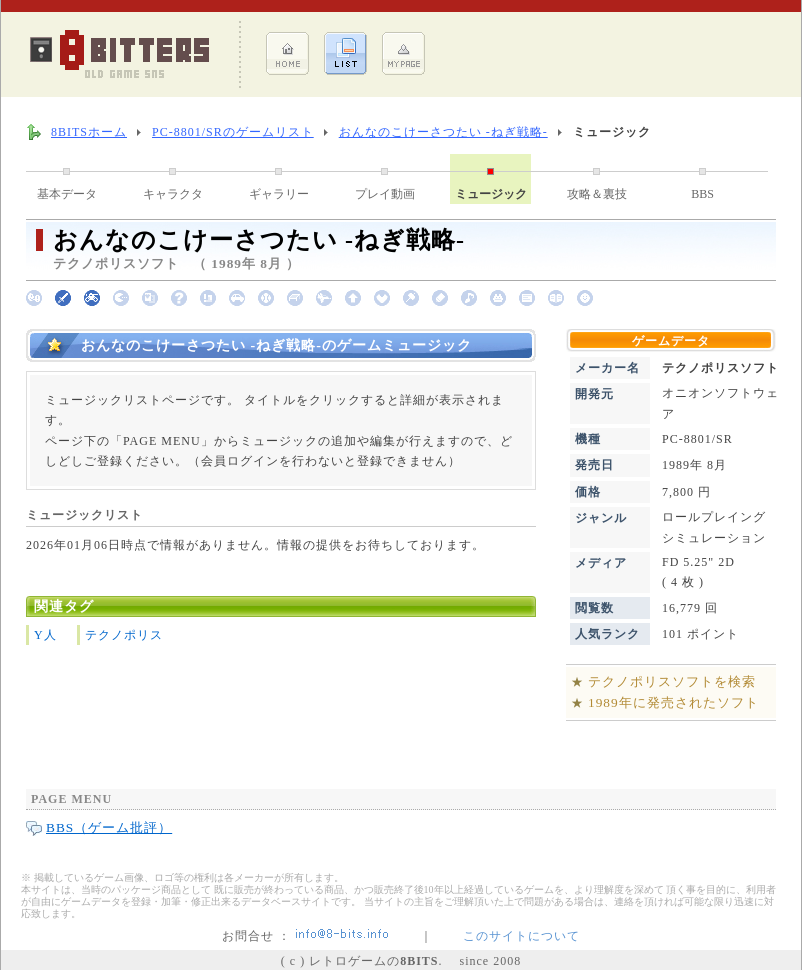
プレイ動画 (385, 194)
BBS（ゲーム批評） (109, 827)
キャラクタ (173, 194)
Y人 (45, 635)
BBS (702, 194)
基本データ (67, 194)
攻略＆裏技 (597, 194)
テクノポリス (124, 635)
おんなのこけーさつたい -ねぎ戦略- (443, 132)
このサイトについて (521, 936)
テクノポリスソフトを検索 (672, 681)
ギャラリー (279, 194)
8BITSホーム (89, 132)
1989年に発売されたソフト (673, 702)
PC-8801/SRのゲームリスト (233, 132)
